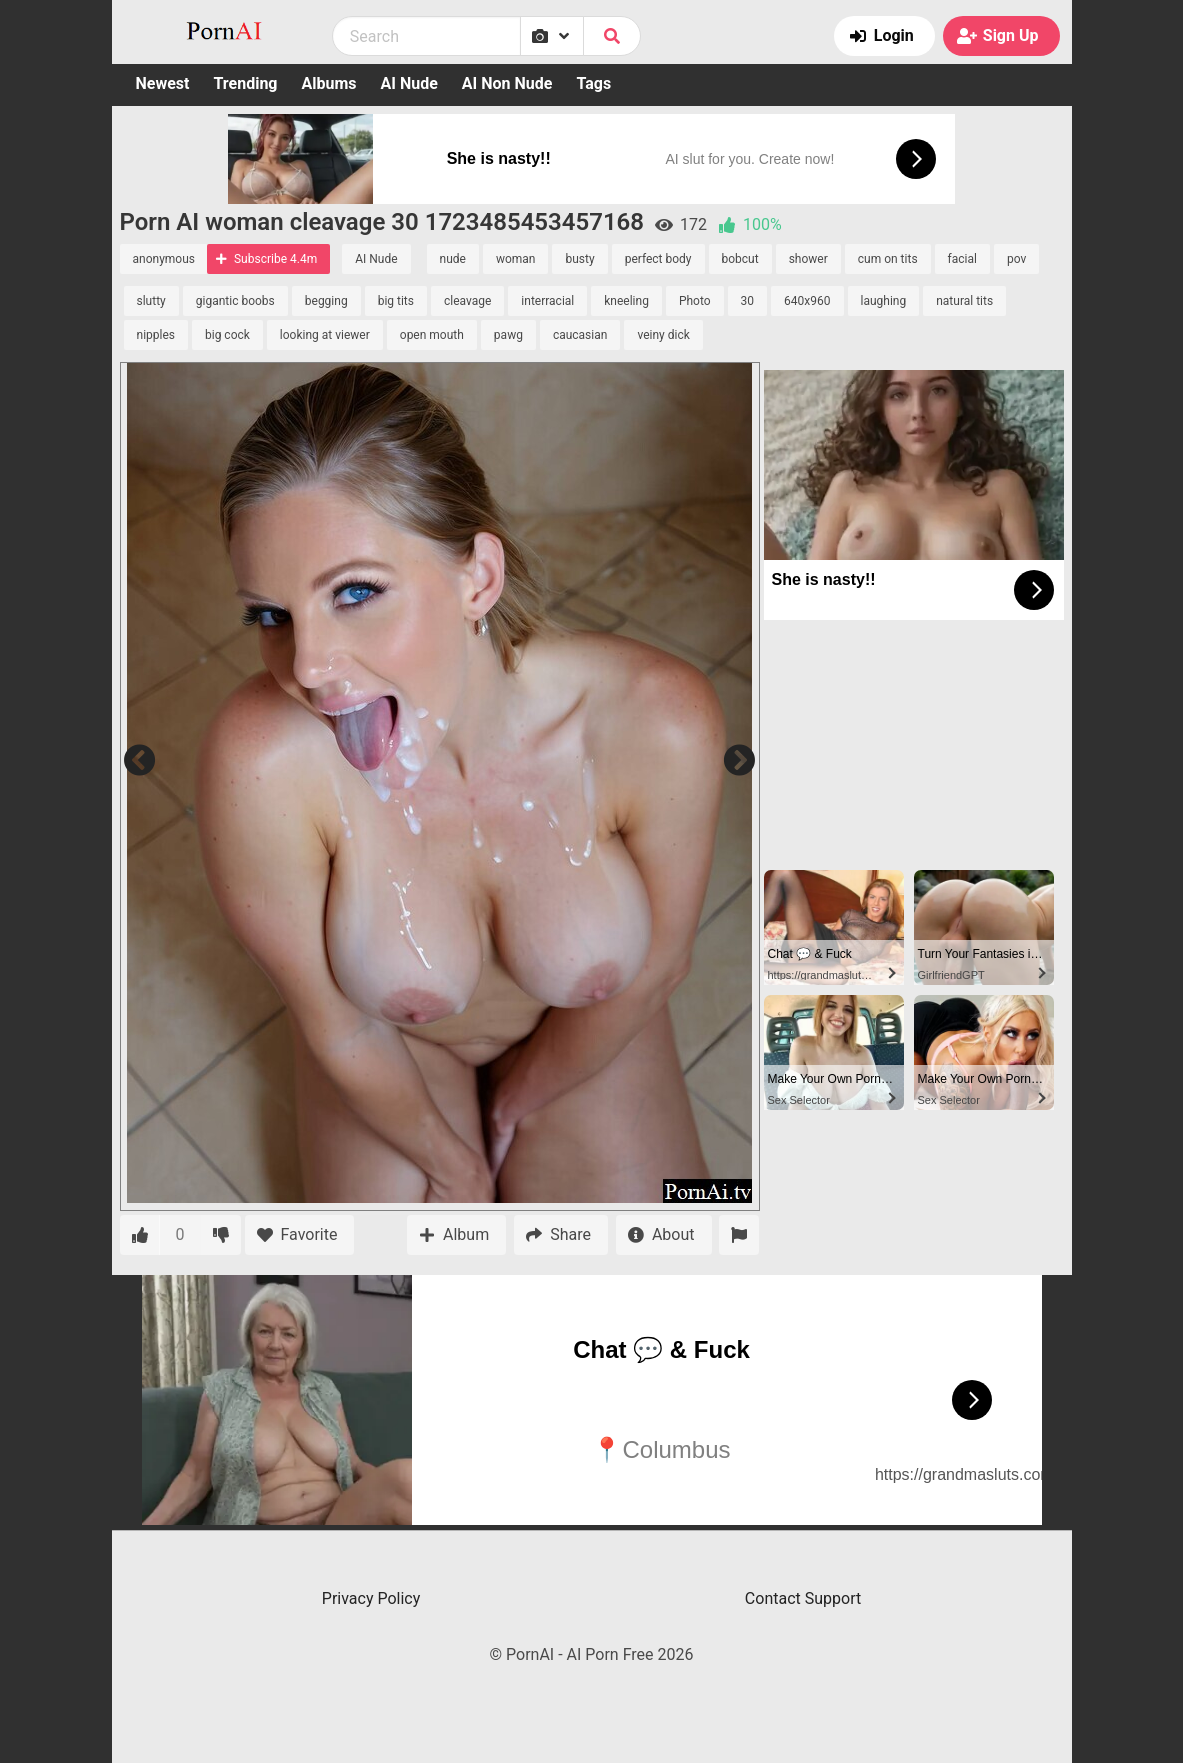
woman (516, 259)
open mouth (432, 335)
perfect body (658, 259)
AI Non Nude (507, 83)
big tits (396, 301)
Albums (329, 83)
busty (579, 259)
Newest (163, 83)
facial (962, 259)
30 (748, 301)
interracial (547, 301)
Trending (245, 83)
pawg (508, 335)
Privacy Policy (371, 1598)
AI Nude (409, 83)
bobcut (740, 259)
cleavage (467, 301)
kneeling (626, 301)
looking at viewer (325, 335)
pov (1016, 259)
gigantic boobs (235, 301)
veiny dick (663, 335)
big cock (227, 335)
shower (808, 259)
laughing (884, 301)
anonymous (164, 259)
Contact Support (803, 1598)
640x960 (807, 301)
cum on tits (888, 259)
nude (453, 259)
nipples (156, 335)
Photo (695, 301)
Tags (593, 83)
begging (326, 301)
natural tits (964, 301)
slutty (151, 301)
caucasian (580, 335)
